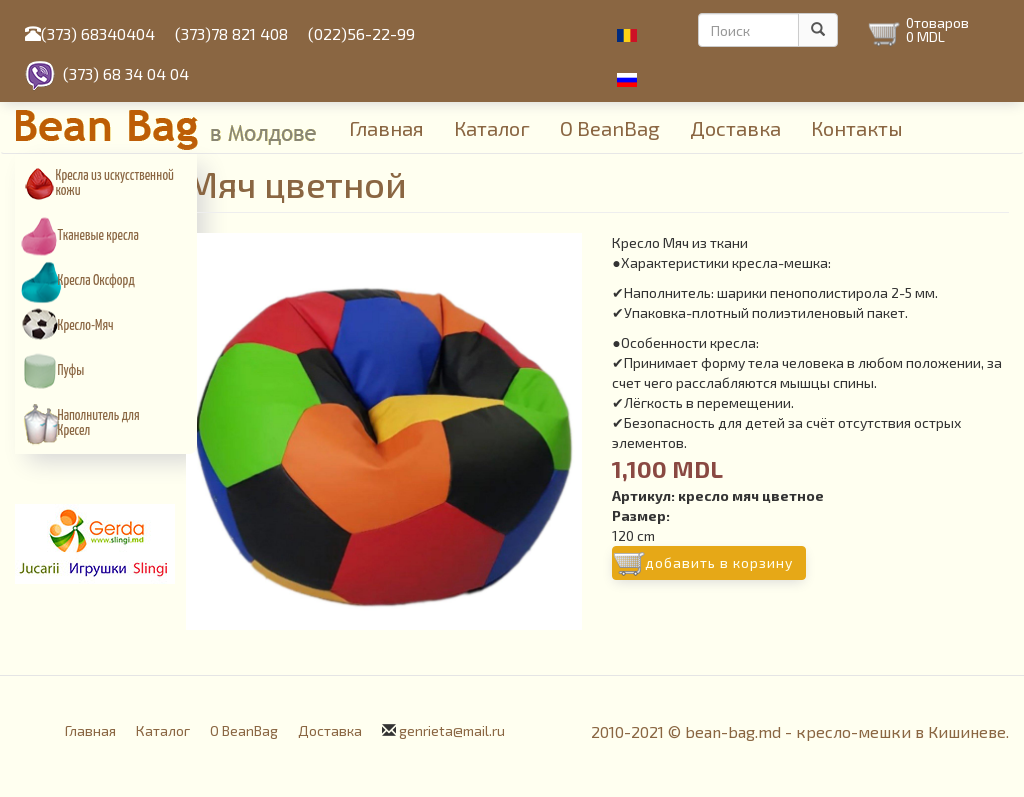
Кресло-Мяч (86, 326)
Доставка (735, 128)
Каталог (492, 128)
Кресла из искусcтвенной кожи (115, 183)
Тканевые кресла (98, 236)
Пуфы (71, 371)
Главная (386, 128)
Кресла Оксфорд (96, 281)
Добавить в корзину (719, 562)
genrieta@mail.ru (452, 730)
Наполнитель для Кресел (99, 423)
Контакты (857, 128)
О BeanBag (610, 128)
